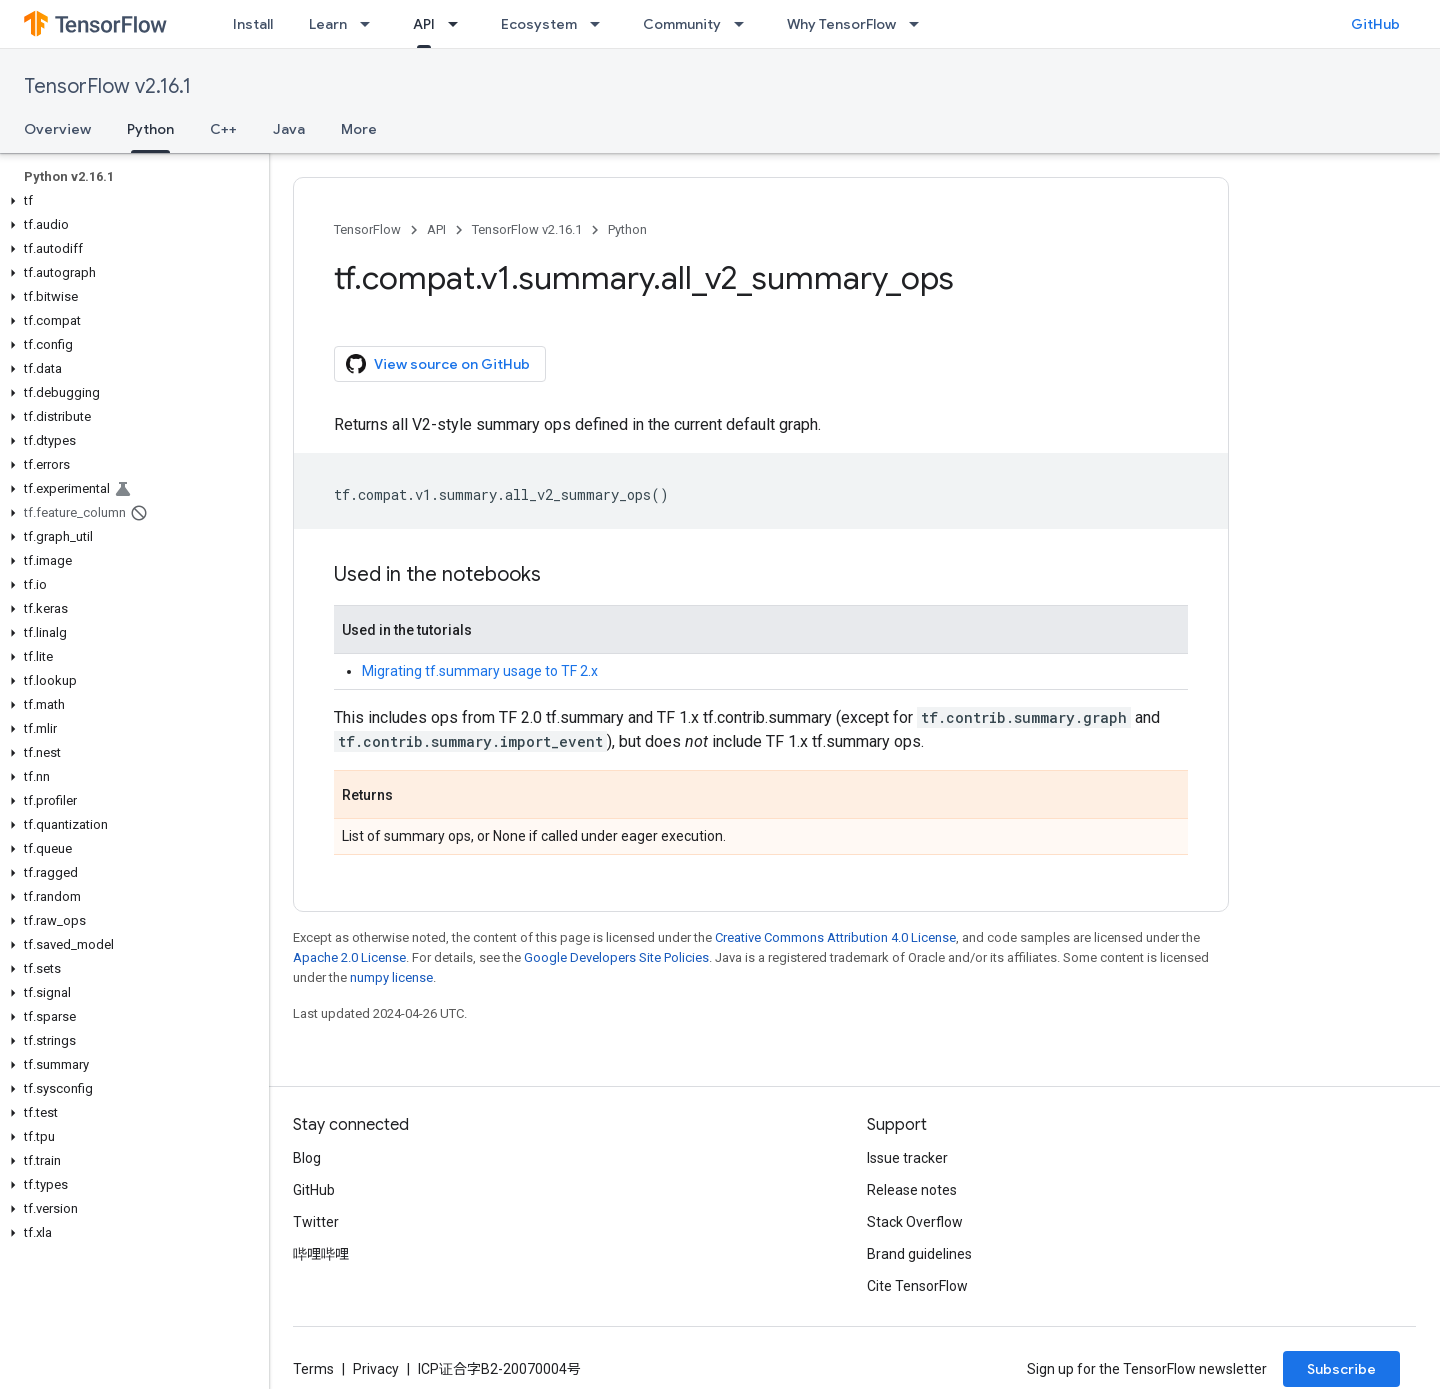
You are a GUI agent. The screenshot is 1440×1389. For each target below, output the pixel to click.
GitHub (1375, 24)
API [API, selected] (424, 24)
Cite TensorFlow (917, 1286)
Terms (313, 1369)
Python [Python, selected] (150, 129)
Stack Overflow (915, 1222)
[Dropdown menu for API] (459, 24)
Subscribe (1341, 1369)
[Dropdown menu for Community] (745, 24)
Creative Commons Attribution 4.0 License (835, 937)
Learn (328, 24)
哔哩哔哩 (321, 1254)
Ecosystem (539, 24)
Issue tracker (907, 1158)
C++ (223, 129)
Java (289, 129)
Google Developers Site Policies (616, 957)
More (359, 129)
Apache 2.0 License (349, 957)
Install (253, 24)
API (436, 229)
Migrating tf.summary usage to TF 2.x (480, 671)
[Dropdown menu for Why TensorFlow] (920, 24)
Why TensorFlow (841, 24)
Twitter (316, 1222)
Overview (57, 129)
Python (627, 229)
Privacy (376, 1369)
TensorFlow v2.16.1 (107, 86)
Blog (307, 1158)
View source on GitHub (438, 364)
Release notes (912, 1190)
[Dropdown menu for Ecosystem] (601, 24)
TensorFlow (367, 229)
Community (682, 24)
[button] (130, 201)
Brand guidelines (919, 1254)
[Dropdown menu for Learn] (371, 24)
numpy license (391, 977)
